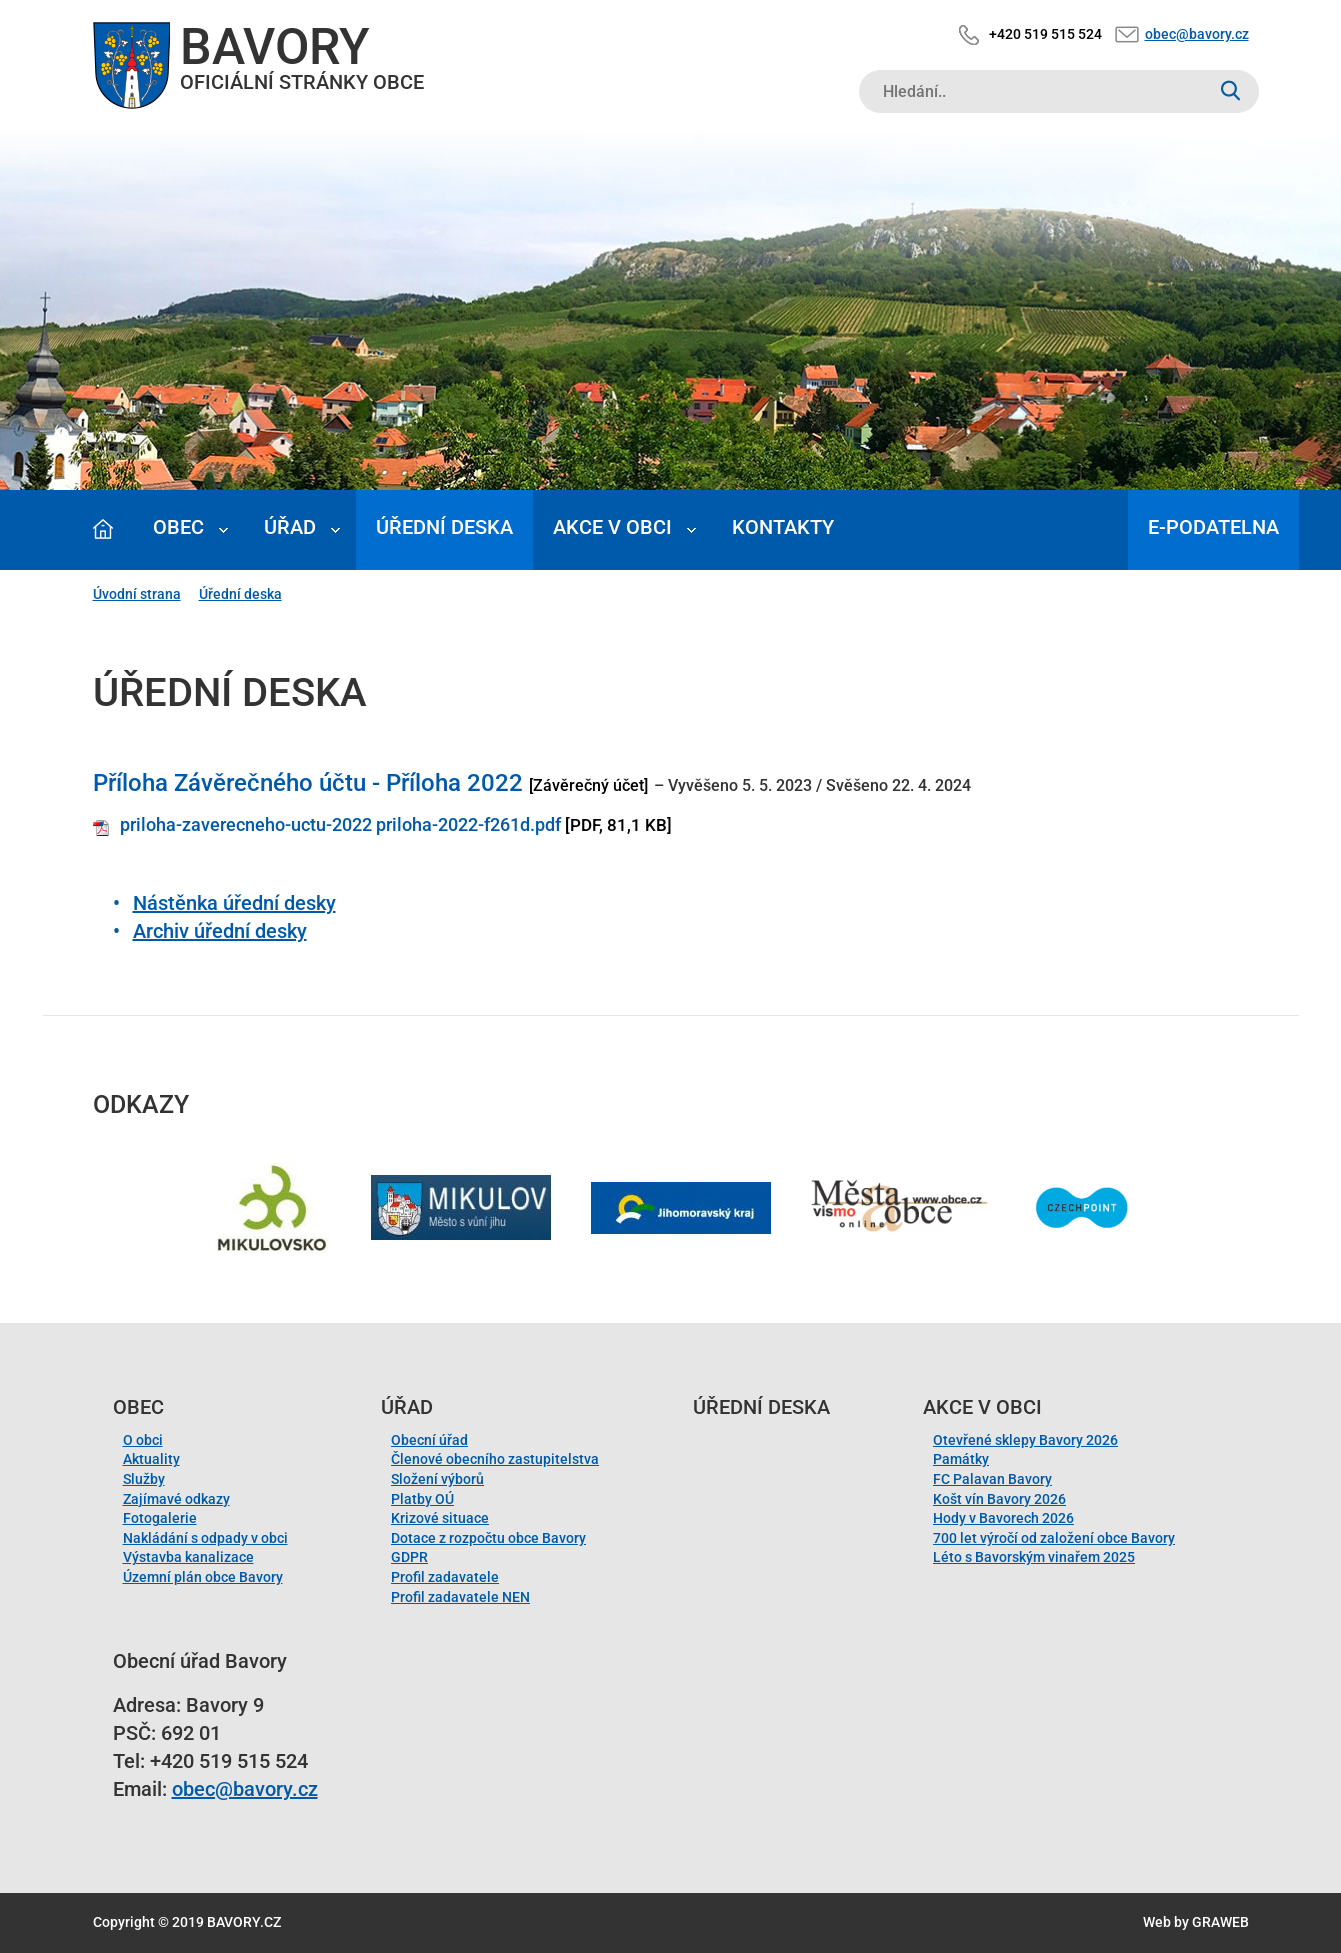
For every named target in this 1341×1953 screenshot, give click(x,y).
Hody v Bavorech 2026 (1003, 1518)
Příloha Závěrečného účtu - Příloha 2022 (308, 783)
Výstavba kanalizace (188, 1557)
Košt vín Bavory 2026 (999, 1499)
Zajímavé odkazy (176, 1499)
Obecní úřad (429, 1440)
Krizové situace (440, 1518)
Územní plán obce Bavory (203, 1577)
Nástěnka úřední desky (234, 903)
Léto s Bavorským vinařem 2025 (1034, 1557)
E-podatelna (1213, 527)
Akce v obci (612, 527)
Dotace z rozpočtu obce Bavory (488, 1538)
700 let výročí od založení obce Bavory (1054, 1538)
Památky (961, 1459)
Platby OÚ (422, 1499)
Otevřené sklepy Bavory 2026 (1025, 1440)
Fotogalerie (160, 1518)
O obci (143, 1440)
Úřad (290, 527)
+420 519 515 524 (1045, 34)
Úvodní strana (137, 594)
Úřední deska (444, 527)
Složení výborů (437, 1479)
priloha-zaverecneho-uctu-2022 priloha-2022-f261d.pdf (340, 824)
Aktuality (151, 1459)
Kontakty (783, 527)
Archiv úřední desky (220, 931)
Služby (144, 1479)
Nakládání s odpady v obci (205, 1538)
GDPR (409, 1557)
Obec (178, 527)
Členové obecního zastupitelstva (495, 1459)
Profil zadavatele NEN (460, 1597)
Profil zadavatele (445, 1577)
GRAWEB (1220, 1922)
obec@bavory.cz (1197, 34)
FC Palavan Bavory (992, 1479)
